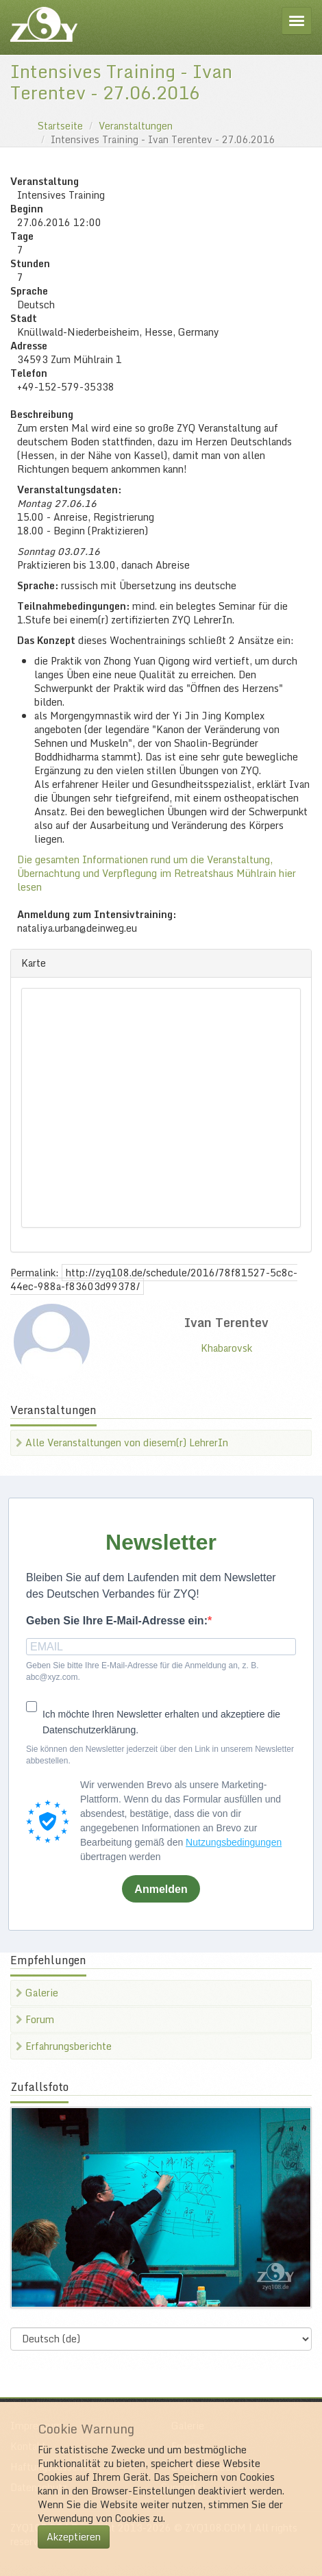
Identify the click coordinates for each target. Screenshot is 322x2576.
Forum (35, 2019)
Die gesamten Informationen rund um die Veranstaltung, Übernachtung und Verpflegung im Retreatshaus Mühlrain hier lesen (156, 873)
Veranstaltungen (136, 126)
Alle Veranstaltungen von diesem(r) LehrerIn (122, 1442)
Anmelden (160, 1889)
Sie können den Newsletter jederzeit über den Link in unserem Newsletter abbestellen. (160, 1755)
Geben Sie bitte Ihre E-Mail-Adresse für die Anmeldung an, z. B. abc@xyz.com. (142, 1671)
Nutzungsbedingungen (234, 1842)
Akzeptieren (74, 2536)
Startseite (60, 126)
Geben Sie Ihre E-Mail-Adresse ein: (117, 1620)
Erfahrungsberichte (64, 2046)
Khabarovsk (226, 1348)
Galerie (37, 1993)
